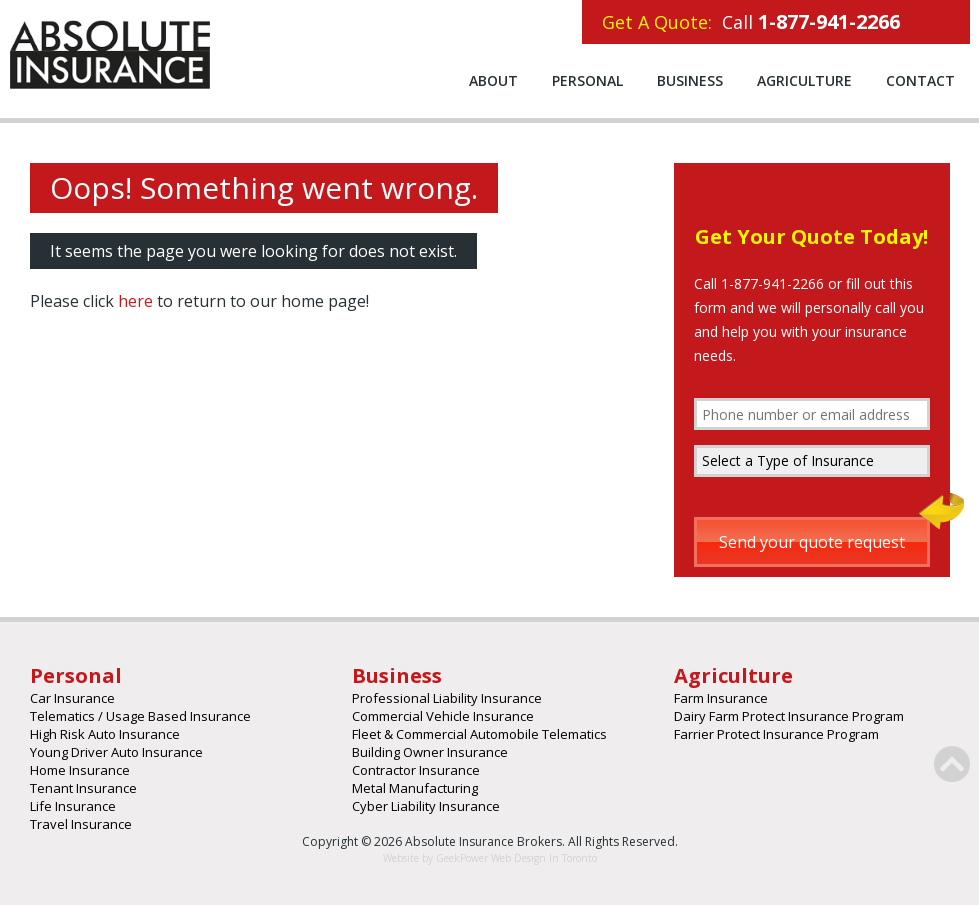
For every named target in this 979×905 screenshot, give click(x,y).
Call (751, 21)
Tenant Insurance (83, 788)
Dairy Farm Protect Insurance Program (789, 716)
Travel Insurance (81, 824)
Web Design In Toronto (542, 858)
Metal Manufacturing (415, 788)
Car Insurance (72, 698)
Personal (587, 80)
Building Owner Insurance (430, 752)
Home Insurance (80, 770)
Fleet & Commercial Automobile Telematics (479, 734)
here (135, 301)
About (493, 80)
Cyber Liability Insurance (426, 806)
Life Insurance (73, 806)
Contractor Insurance (416, 770)
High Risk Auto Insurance (105, 734)
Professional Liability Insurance (447, 698)
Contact (920, 80)
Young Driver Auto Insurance (116, 752)
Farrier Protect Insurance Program (776, 734)
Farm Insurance (721, 698)
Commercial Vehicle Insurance (443, 716)
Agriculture (804, 80)
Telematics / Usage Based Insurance (140, 716)
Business (690, 80)
